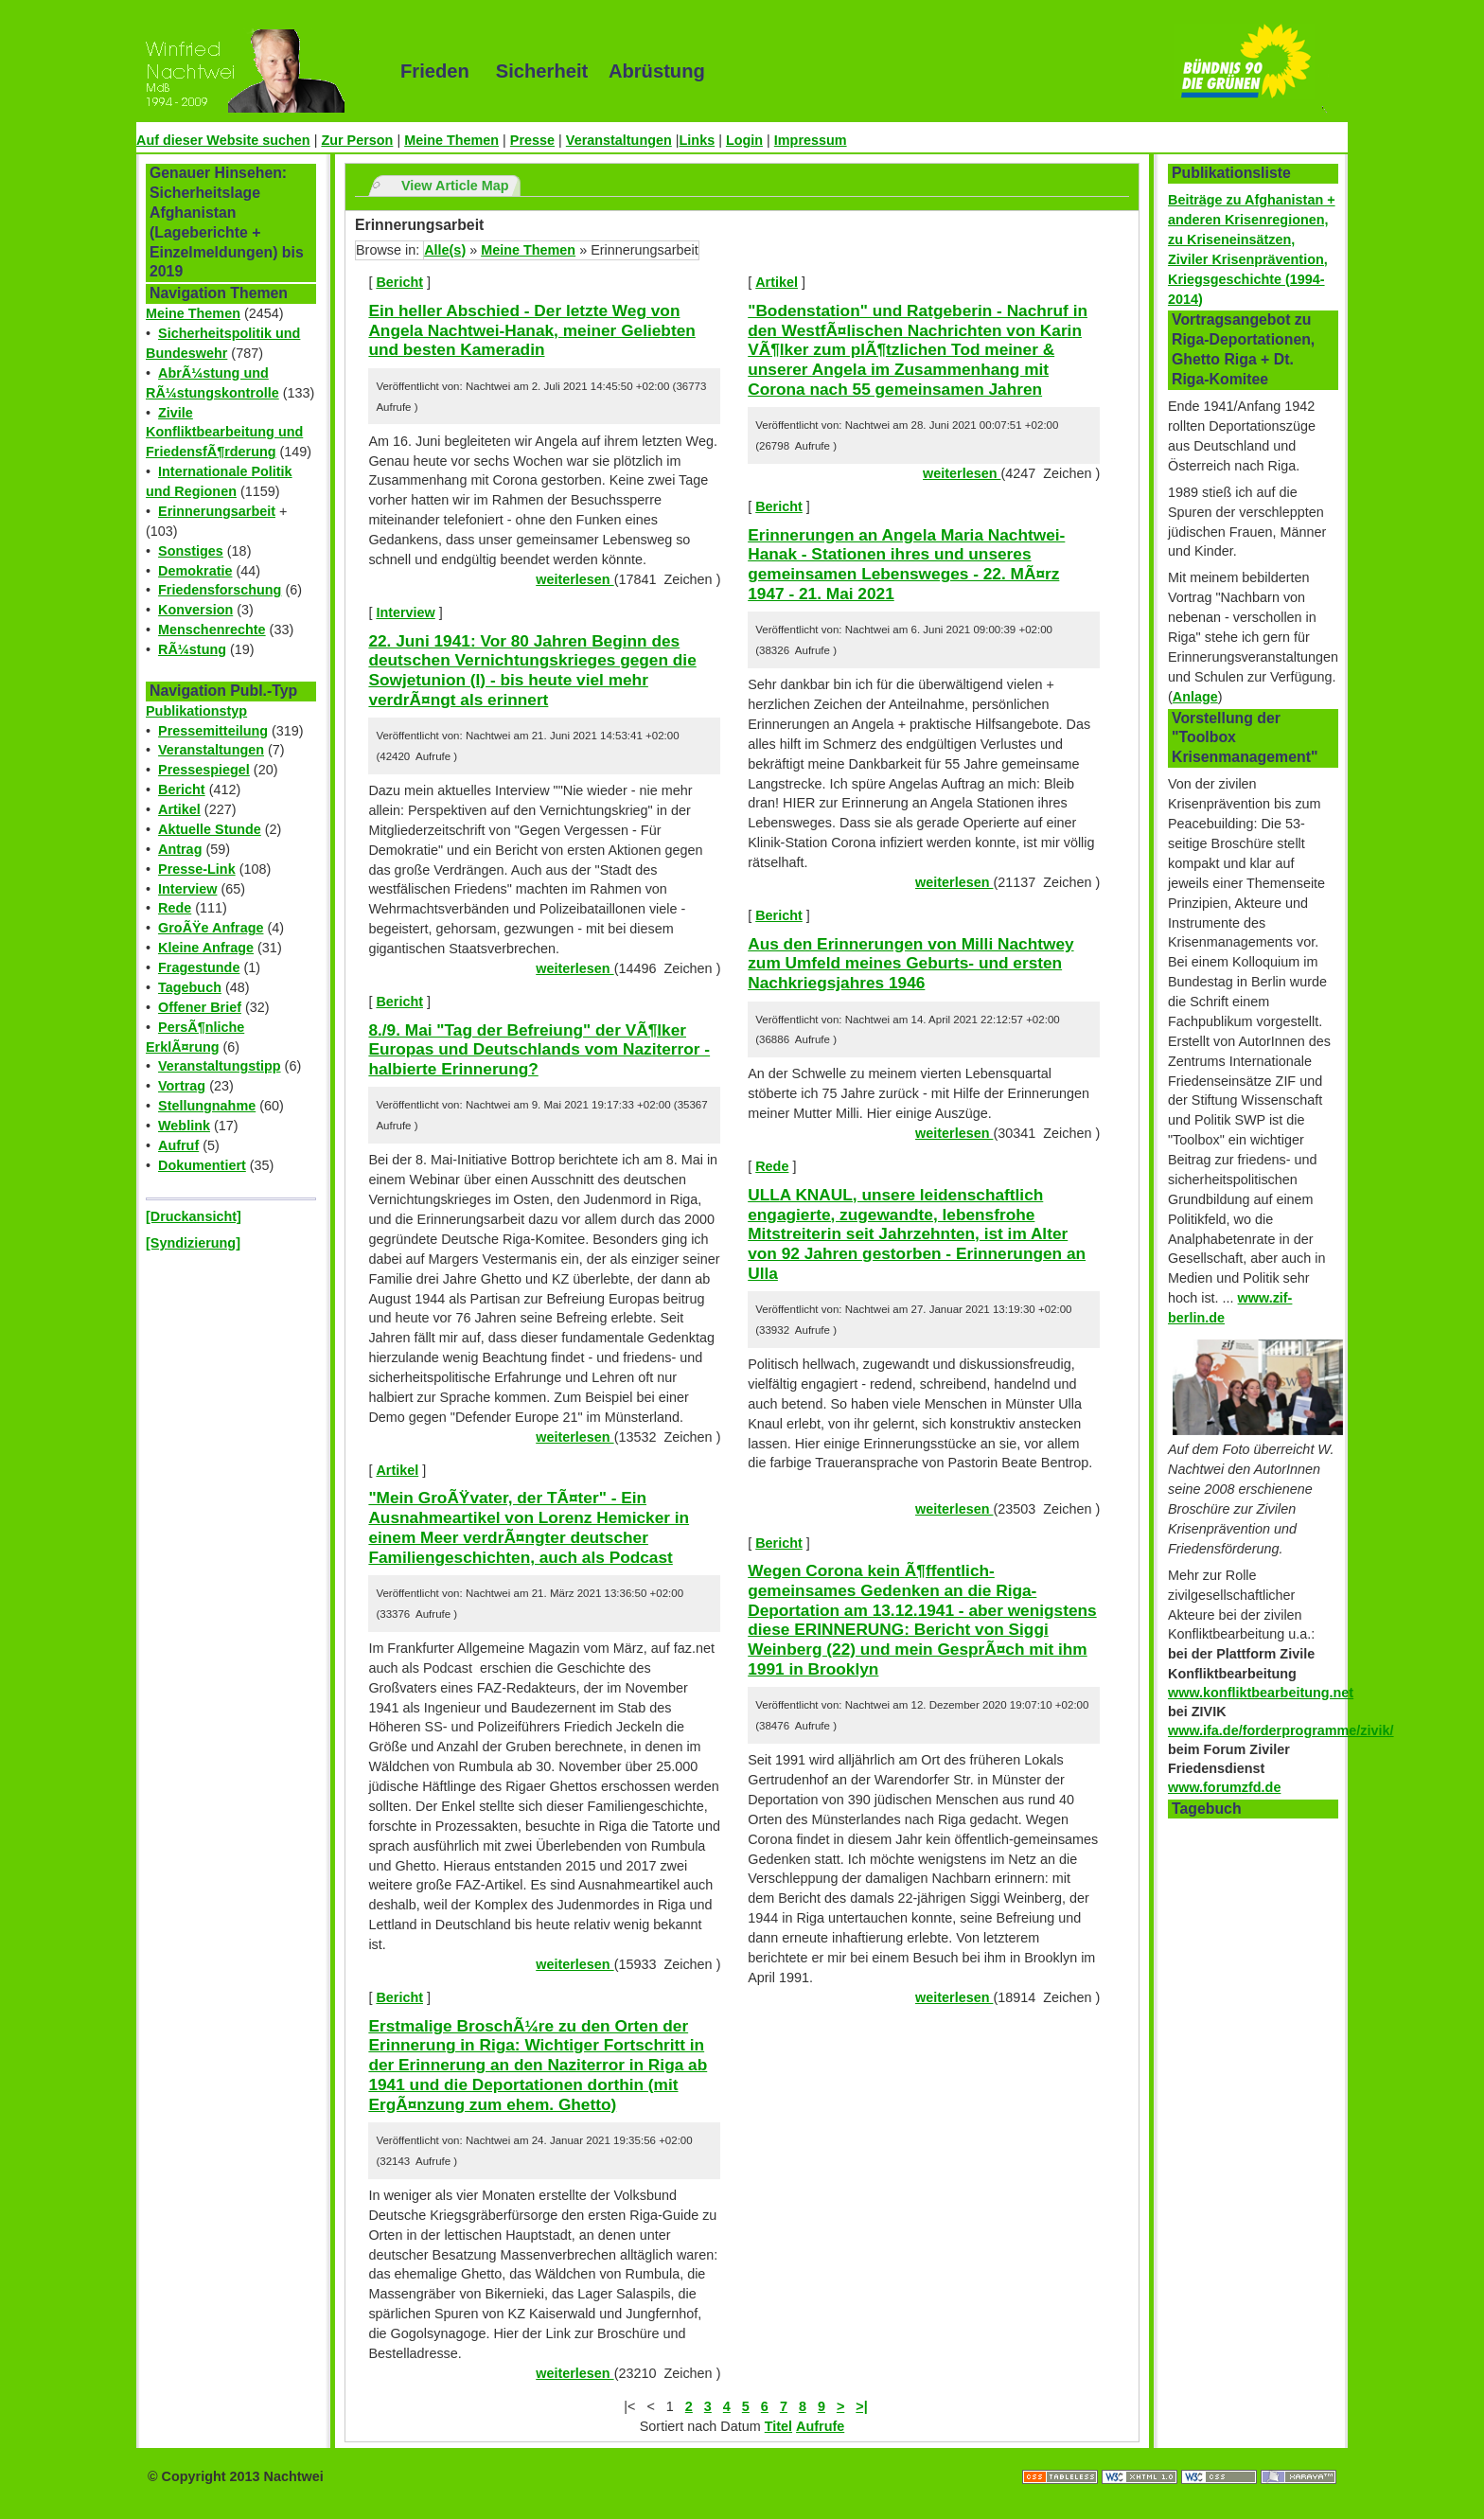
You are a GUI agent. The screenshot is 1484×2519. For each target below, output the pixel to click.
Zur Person (357, 140)
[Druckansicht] (193, 1216)
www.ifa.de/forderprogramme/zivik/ (1281, 1730)
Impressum (810, 140)
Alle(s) (445, 249)
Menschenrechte (212, 629)
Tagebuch (189, 987)
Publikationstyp (196, 710)
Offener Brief (199, 1007)
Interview (187, 888)
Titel (778, 2426)
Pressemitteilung (213, 730)
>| (861, 2406)
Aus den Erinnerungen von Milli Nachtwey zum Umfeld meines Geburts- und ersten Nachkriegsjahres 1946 (910, 963)
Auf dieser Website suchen (223, 140)
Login (744, 140)
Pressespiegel (204, 769)
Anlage (1195, 696)
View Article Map (455, 185)
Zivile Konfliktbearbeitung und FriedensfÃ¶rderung (224, 432)
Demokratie (195, 570)
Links (698, 140)
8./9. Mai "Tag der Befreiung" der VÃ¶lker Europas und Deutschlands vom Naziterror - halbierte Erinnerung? (539, 1049)
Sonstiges (190, 551)
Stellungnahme (207, 1105)
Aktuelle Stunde (209, 829)
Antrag (180, 849)
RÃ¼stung (192, 649)
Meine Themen (451, 140)
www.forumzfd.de (1224, 1787)
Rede (174, 907)
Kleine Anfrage (206, 947)
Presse (532, 140)
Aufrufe (820, 2426)
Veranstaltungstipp (219, 1065)
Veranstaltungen (619, 140)
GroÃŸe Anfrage (210, 927)
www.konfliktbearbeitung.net (1260, 1692)
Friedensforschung (219, 589)
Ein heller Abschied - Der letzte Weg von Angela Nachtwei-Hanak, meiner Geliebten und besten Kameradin (531, 330)
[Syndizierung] (193, 1243)
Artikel (179, 809)
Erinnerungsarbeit (216, 511)
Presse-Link (197, 869)
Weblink (184, 1125)
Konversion (195, 609)
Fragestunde (198, 967)
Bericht (181, 789)
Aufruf (178, 1145)
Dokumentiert (202, 1165)
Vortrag (181, 1085)
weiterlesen (574, 579)
